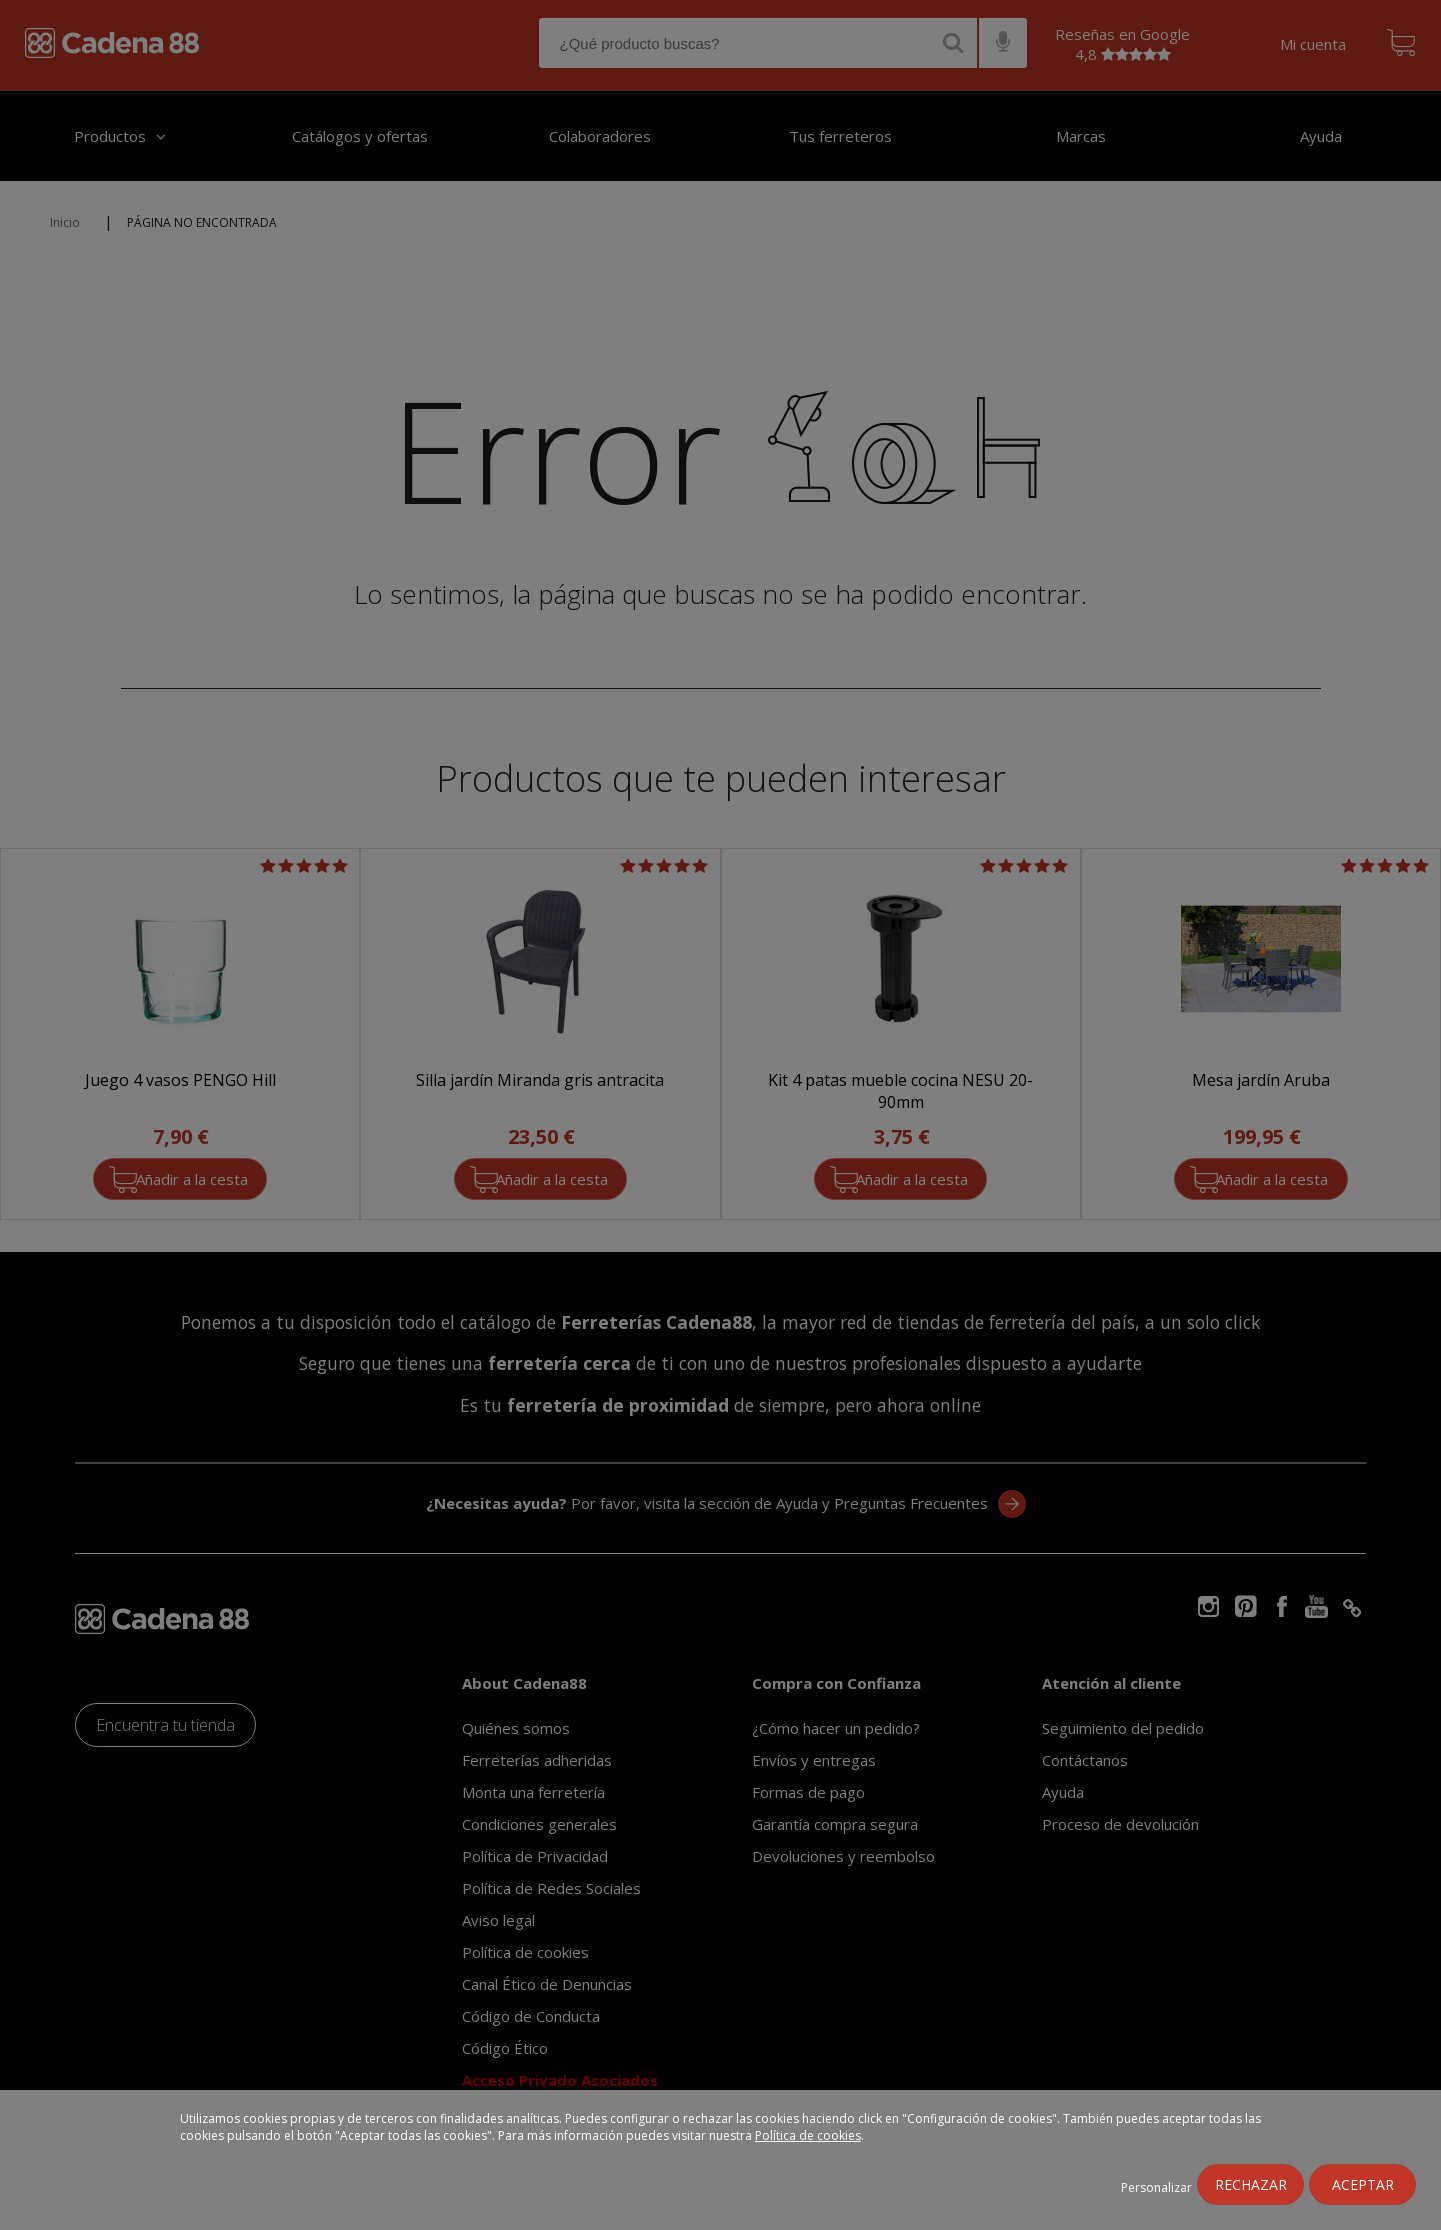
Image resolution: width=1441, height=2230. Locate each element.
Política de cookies (808, 2135)
